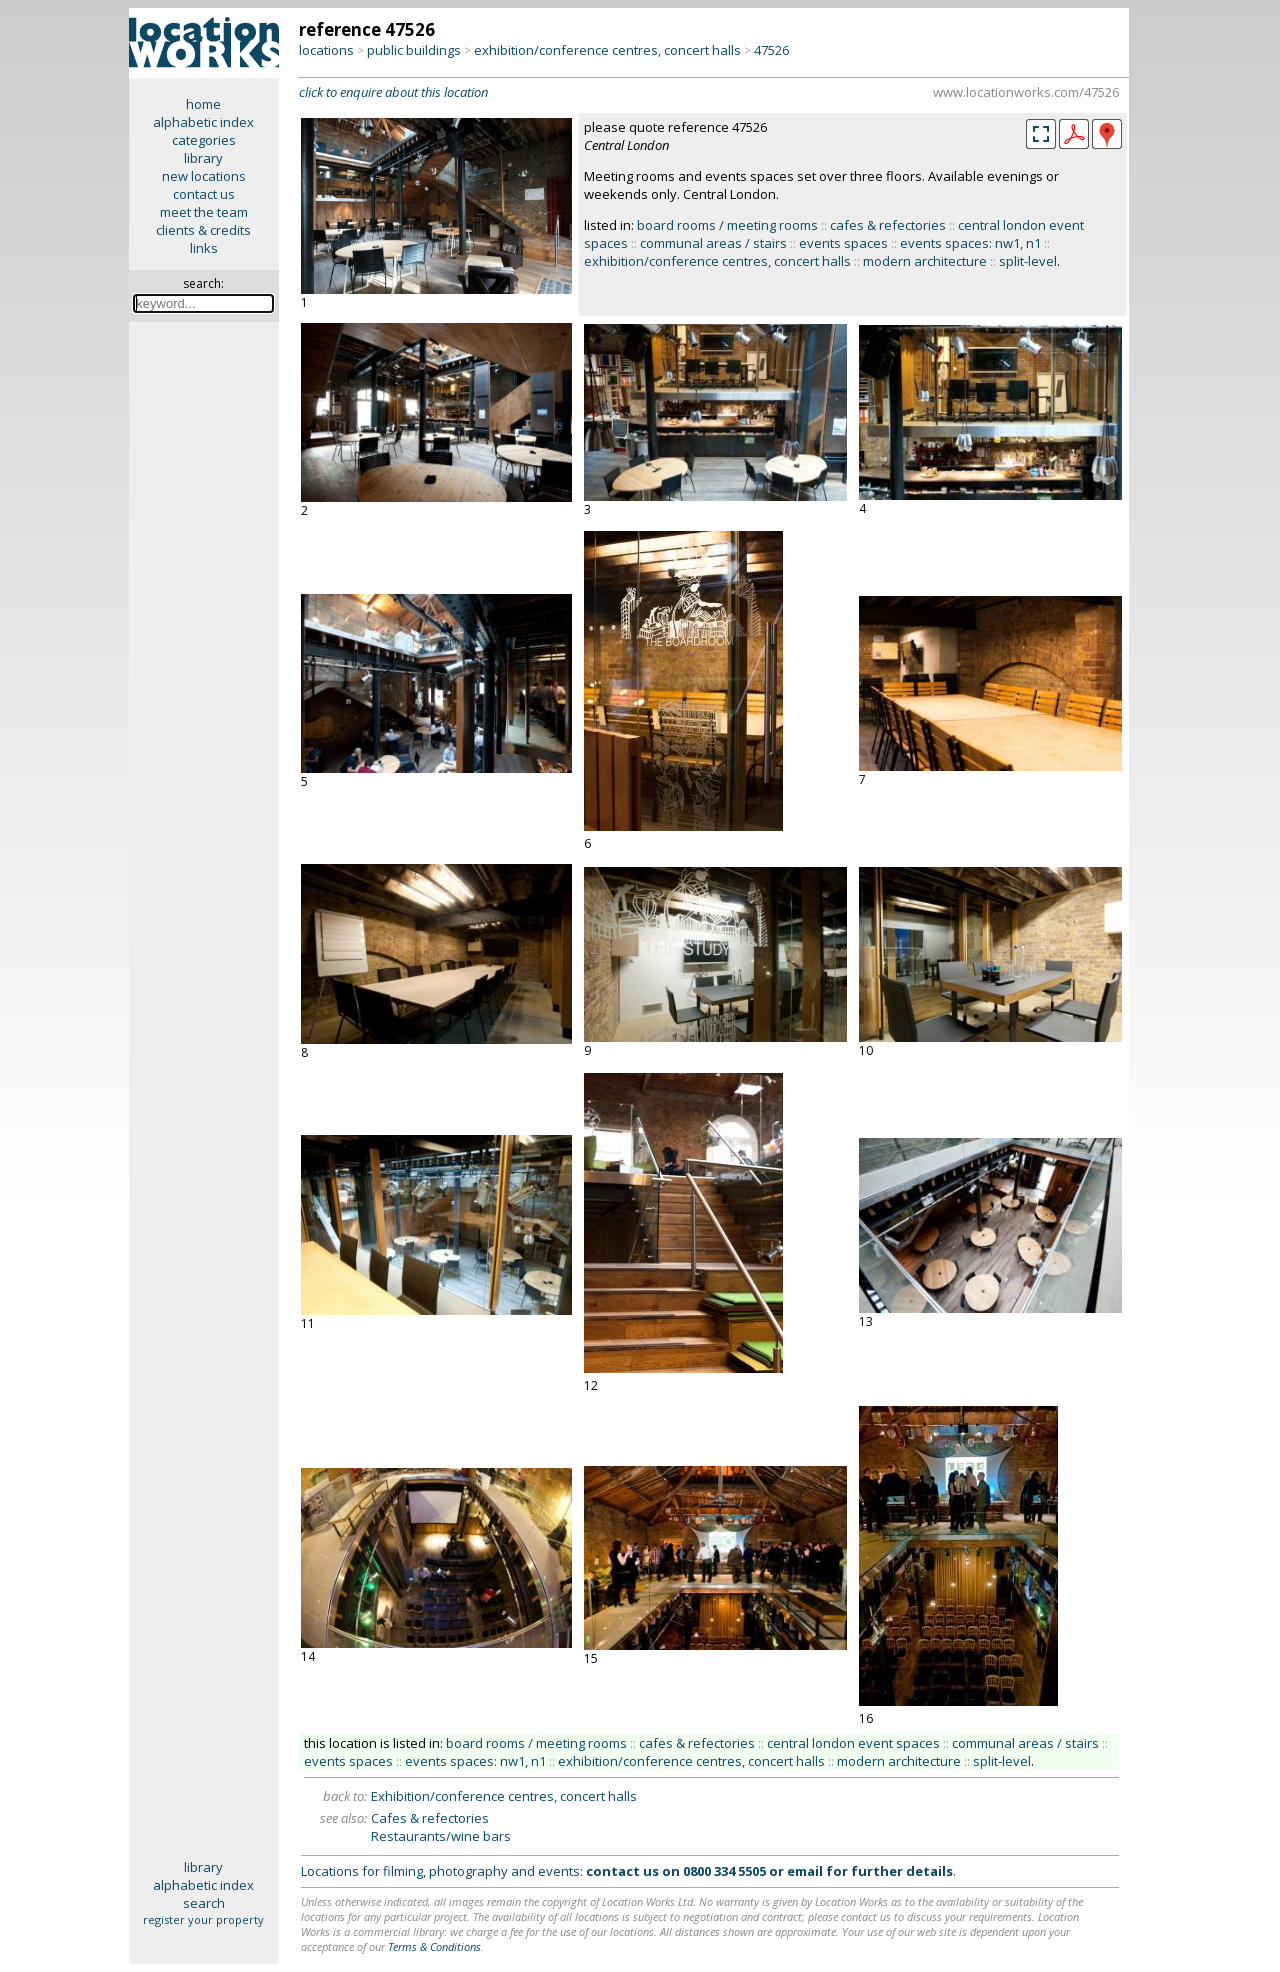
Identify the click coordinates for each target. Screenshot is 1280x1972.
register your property (203, 1919)
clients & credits (203, 230)
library (203, 158)
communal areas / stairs (713, 243)
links (204, 248)
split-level (1028, 261)
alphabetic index (203, 122)
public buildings (414, 50)
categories (204, 140)
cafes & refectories (888, 225)
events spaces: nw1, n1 (970, 243)
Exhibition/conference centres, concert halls (504, 1796)
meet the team (204, 212)
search (204, 1903)
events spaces (843, 243)
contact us (204, 194)
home (203, 104)
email (805, 1871)
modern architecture (925, 261)
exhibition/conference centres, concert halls (607, 50)
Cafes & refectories (430, 1818)
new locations (204, 176)
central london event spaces (853, 1743)
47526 (771, 50)
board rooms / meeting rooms (727, 225)
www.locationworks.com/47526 (1026, 92)
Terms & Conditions (434, 1946)
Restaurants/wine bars (441, 1836)
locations (326, 50)
